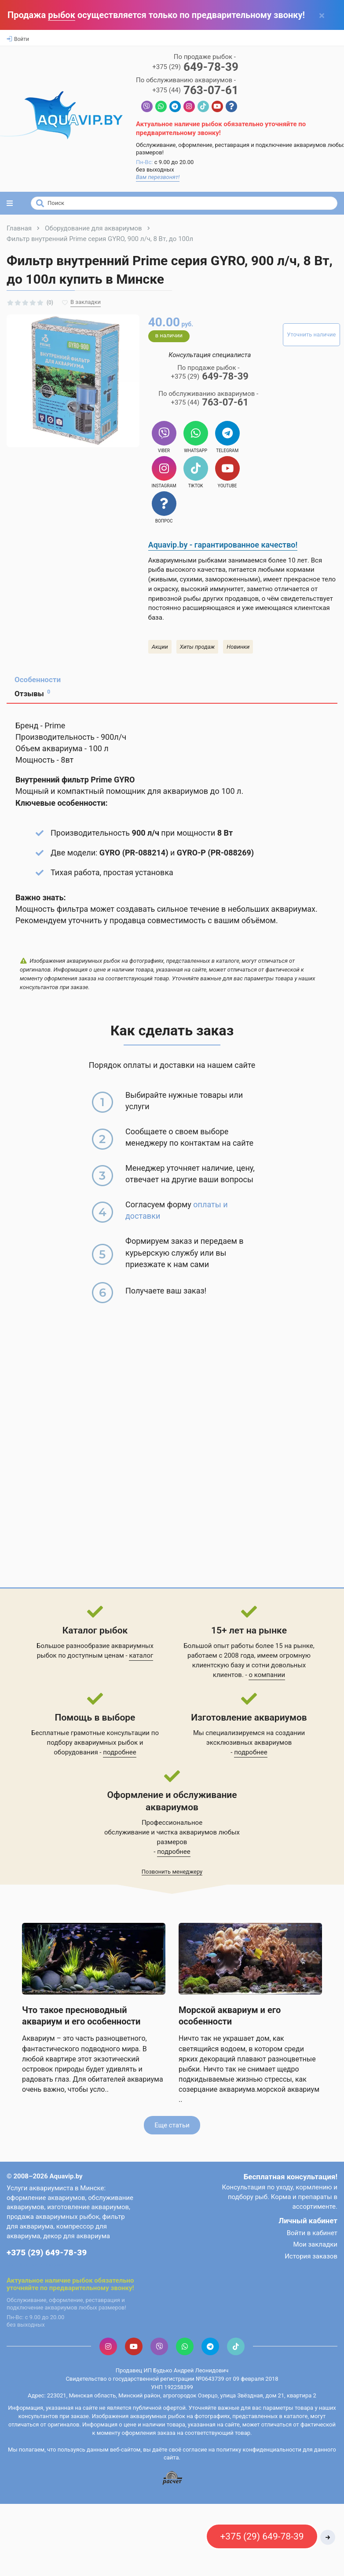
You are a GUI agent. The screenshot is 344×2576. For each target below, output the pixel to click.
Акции (160, 646)
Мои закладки (315, 2244)
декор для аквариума (76, 2236)
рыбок (61, 15)
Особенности (38, 679)
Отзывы (32, 693)
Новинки (238, 646)
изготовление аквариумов (88, 2207)
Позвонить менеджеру (172, 1871)
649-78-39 (195, 67)
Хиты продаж (197, 646)
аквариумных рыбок (106, 1743)
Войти (18, 39)
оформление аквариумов (46, 2198)
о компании (267, 1675)
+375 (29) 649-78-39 (47, 2252)
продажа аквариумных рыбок (53, 2217)
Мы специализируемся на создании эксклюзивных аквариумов (249, 1738)
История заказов (311, 2256)
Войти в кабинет (312, 2233)
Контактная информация (40, 2264)
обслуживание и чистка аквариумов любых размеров (172, 1837)
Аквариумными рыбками (187, 560)
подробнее (119, 1752)
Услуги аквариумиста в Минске (55, 2188)
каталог (141, 1655)
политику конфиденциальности (258, 2449)
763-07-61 (195, 90)
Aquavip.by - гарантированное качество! (223, 544)
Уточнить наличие (311, 334)
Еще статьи (172, 2125)
